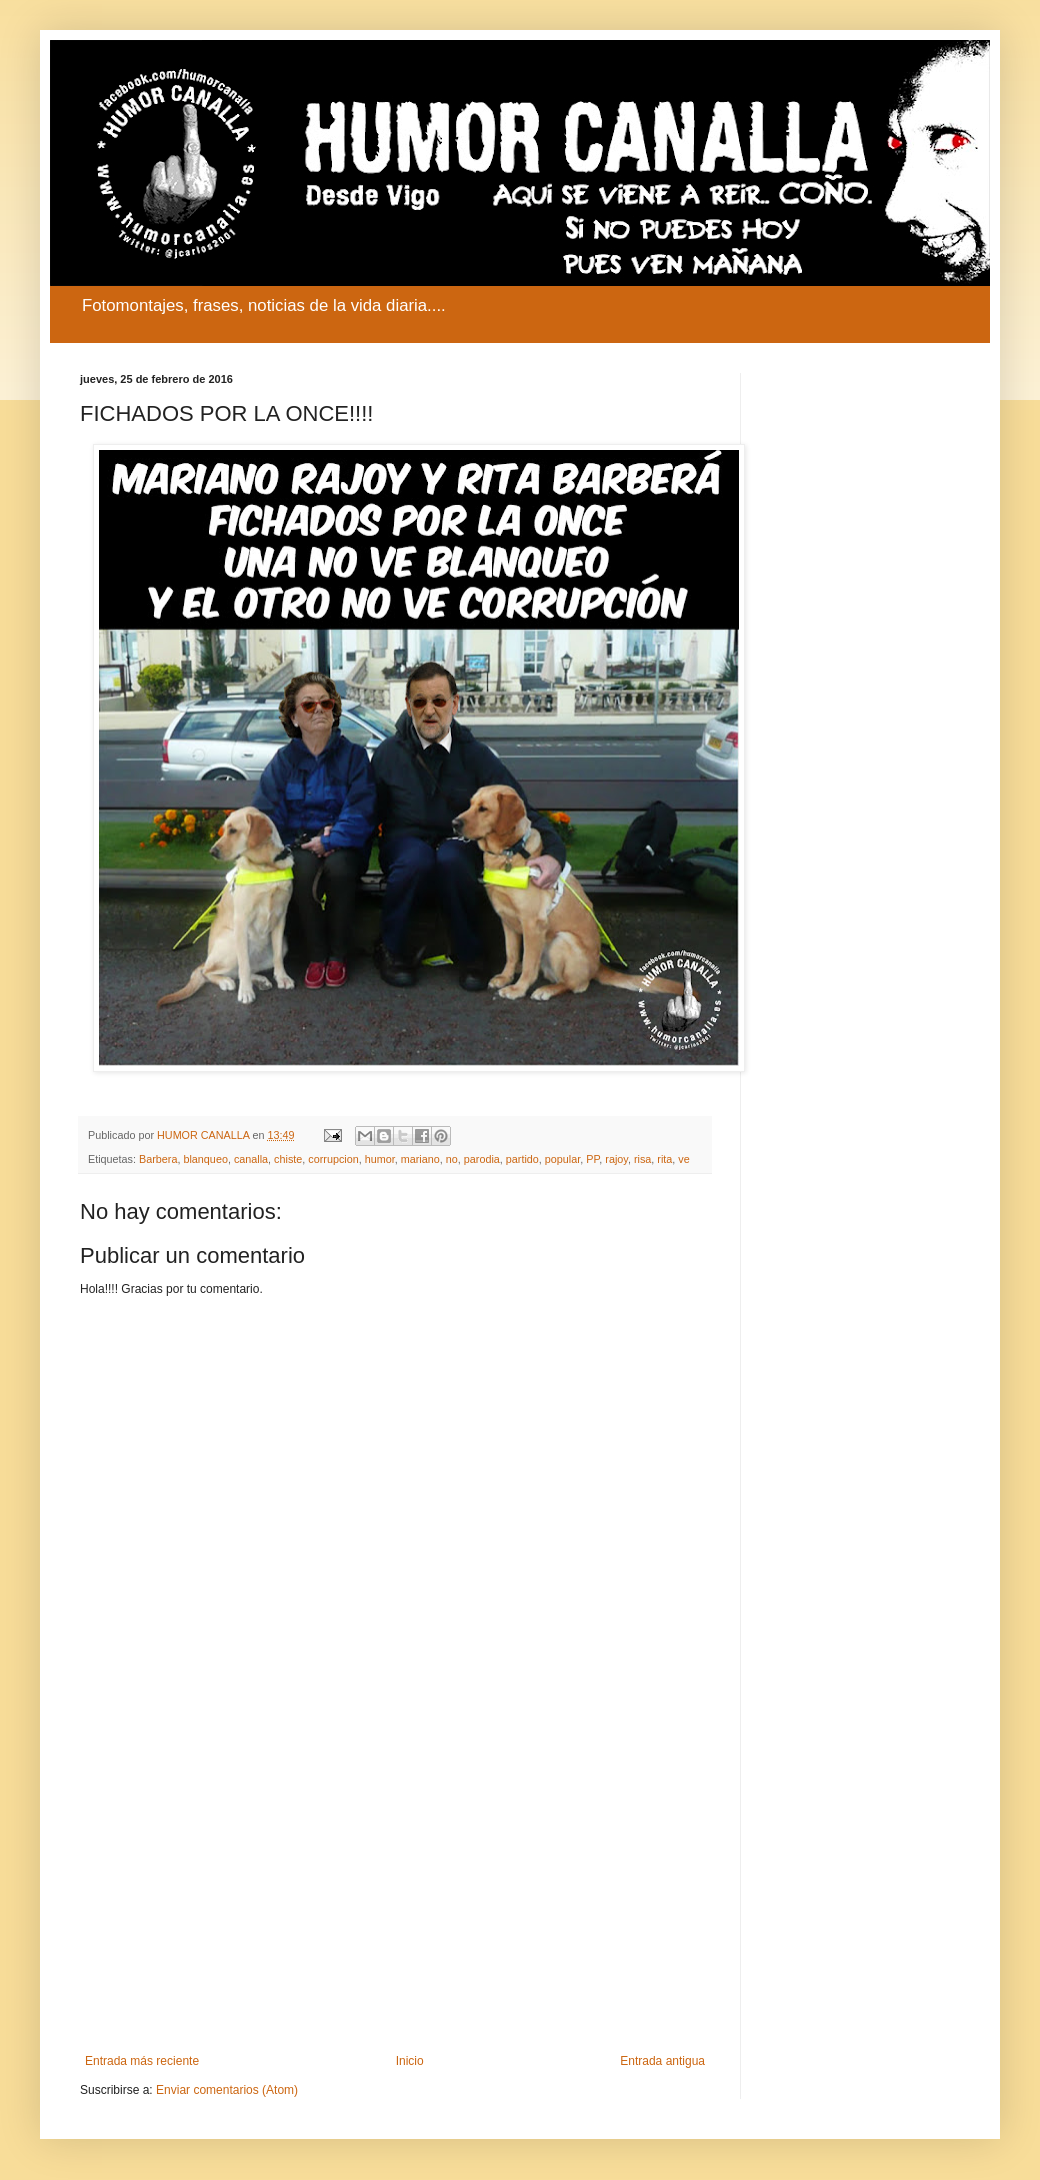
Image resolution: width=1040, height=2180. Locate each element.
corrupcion (333, 1159)
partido (522, 1159)
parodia (482, 1159)
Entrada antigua (662, 2061)
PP (592, 1159)
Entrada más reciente (142, 2061)
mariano (420, 1159)
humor (380, 1159)
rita (664, 1159)
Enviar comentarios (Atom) (227, 2090)
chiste (288, 1159)
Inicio (410, 2061)
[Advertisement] (395, 1889)
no (452, 1159)
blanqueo (205, 1159)
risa (642, 1159)
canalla (251, 1159)
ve (683, 1159)
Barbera (158, 1159)
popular (562, 1159)
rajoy (616, 1159)
